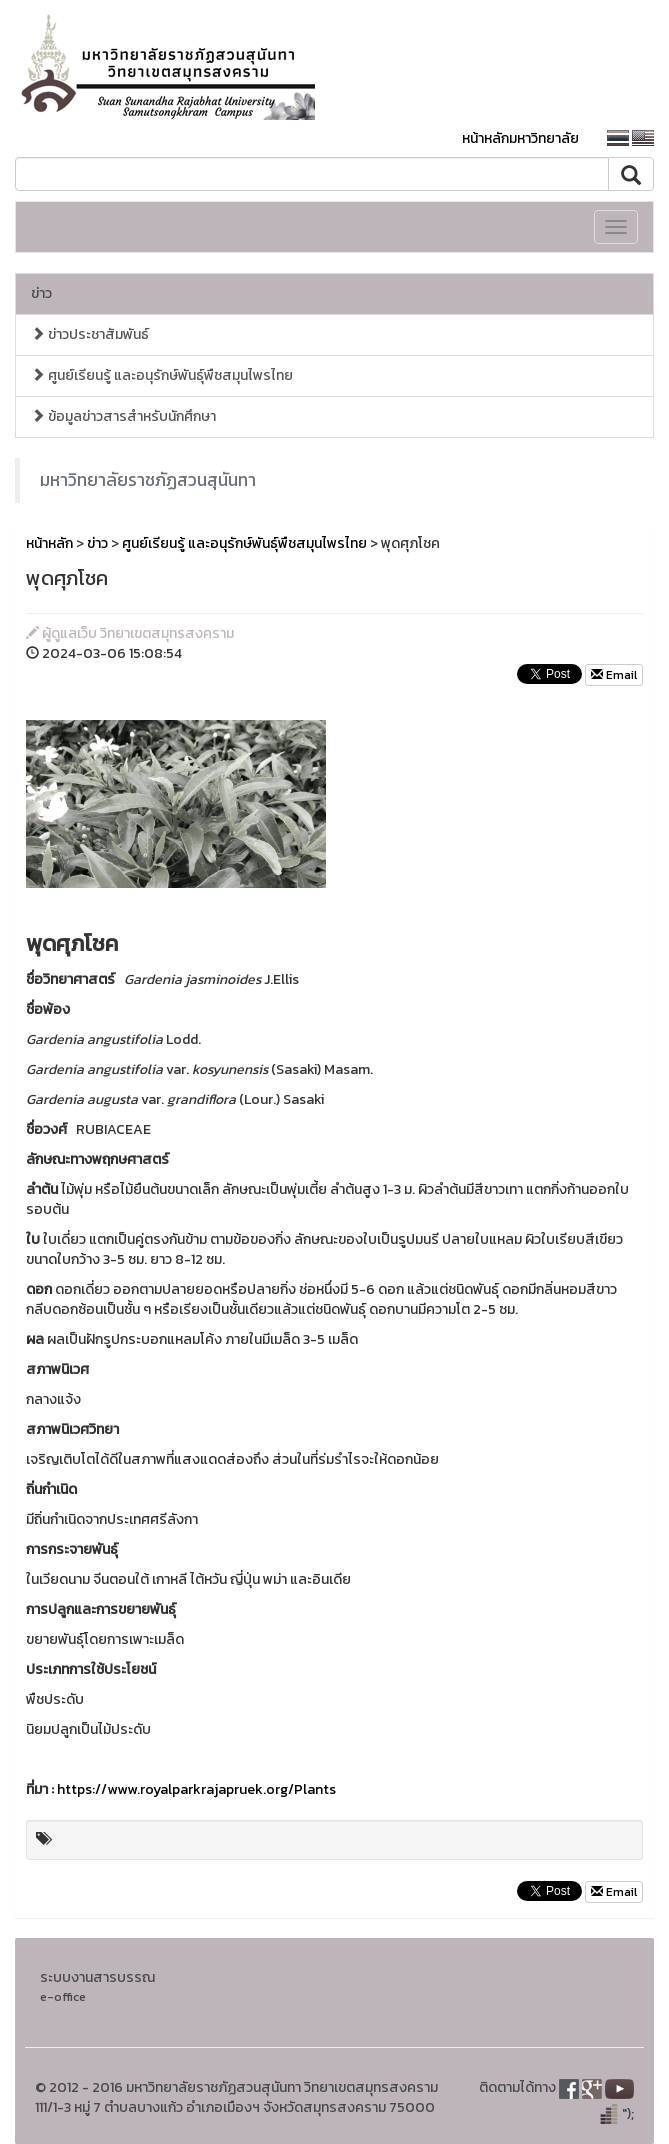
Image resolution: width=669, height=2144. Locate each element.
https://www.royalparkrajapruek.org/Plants (196, 1789)
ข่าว (41, 293)
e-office (63, 1996)
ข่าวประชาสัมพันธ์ (90, 334)
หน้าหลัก (49, 543)
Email (614, 675)
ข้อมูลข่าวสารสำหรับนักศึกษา (123, 416)
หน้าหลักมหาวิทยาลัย (520, 138)
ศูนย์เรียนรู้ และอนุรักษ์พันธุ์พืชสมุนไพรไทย (162, 375)
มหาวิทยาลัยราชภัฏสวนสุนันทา (148, 480)
